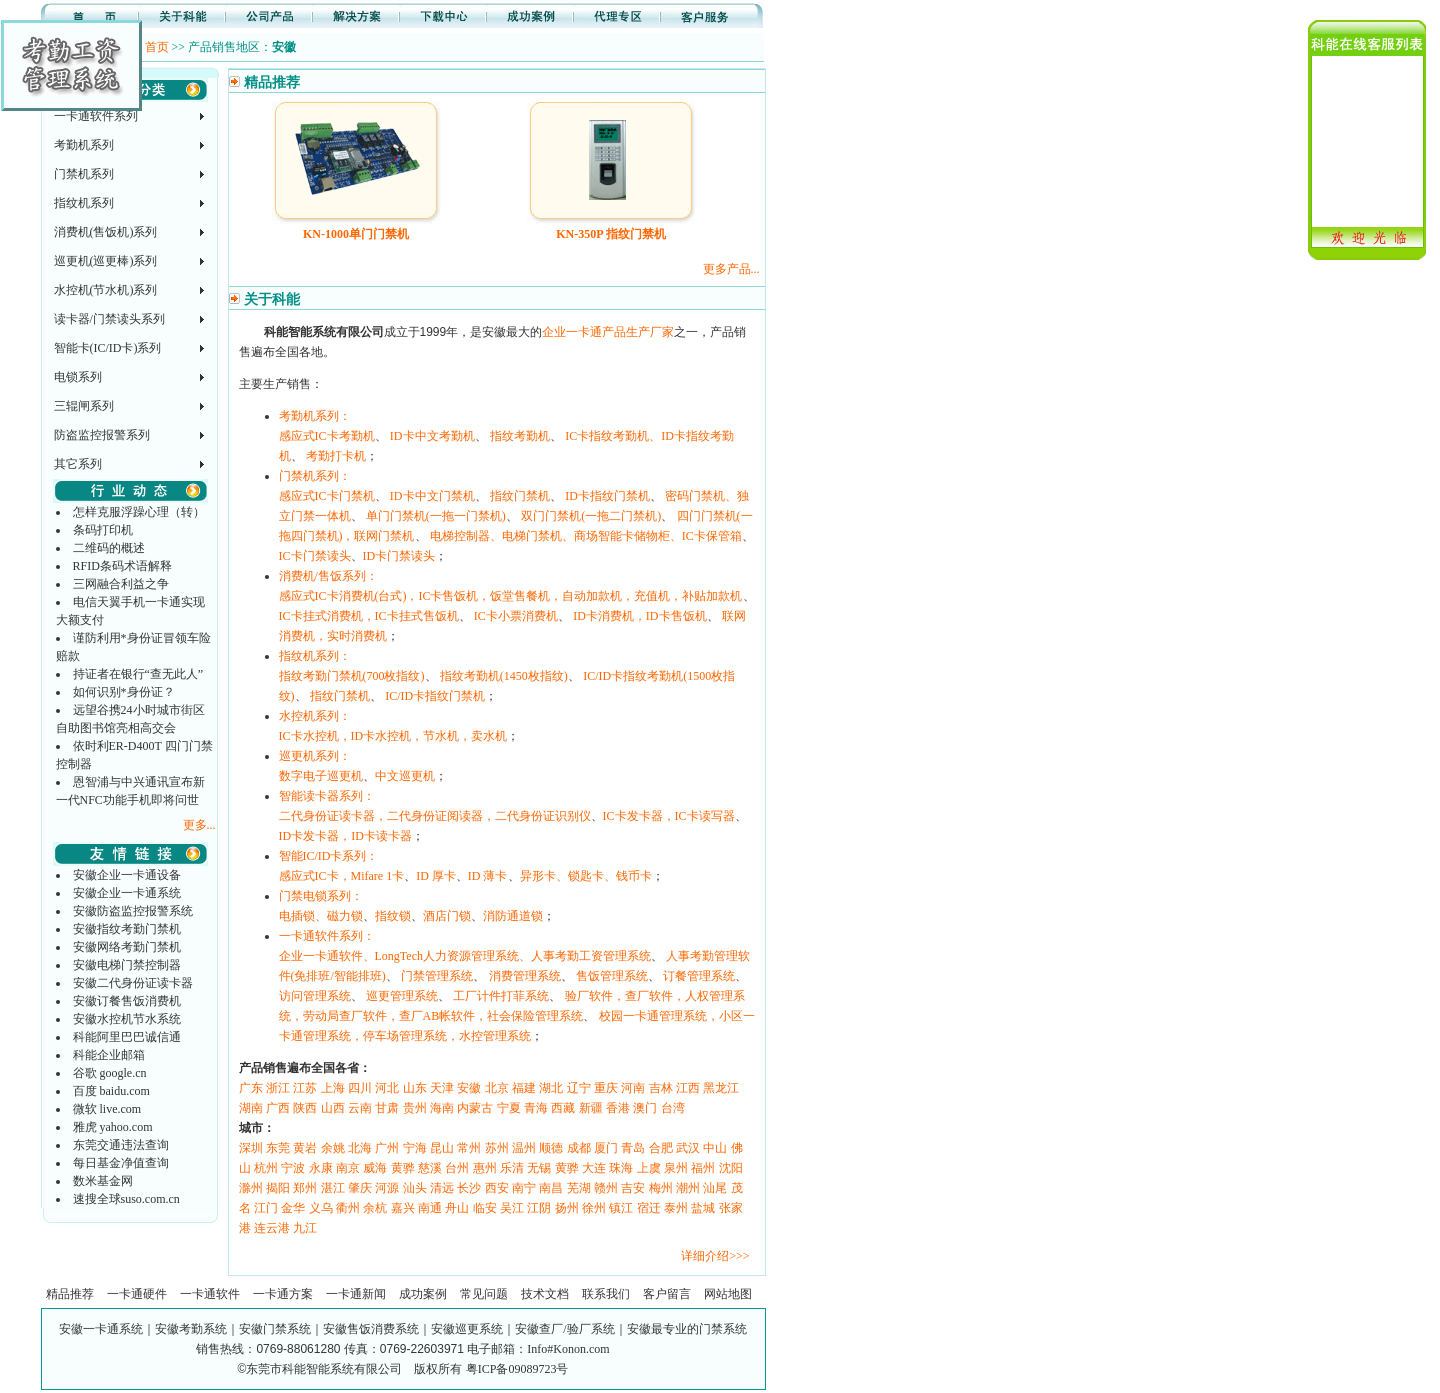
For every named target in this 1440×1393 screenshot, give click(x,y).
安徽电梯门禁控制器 (127, 965)
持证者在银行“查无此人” (138, 674)
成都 (579, 1148)
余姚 (333, 1148)
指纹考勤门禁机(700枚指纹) (352, 676)
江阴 (539, 1208)
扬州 (567, 1208)
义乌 (321, 1208)
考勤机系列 (84, 145)
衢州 (348, 1208)
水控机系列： (315, 716)
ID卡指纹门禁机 (607, 496)
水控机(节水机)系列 (106, 290)
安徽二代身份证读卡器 (133, 983)
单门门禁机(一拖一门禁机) (436, 516)
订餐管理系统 (699, 976)
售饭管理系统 (612, 976)
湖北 (551, 1088)
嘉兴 (403, 1208)
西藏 (563, 1108)
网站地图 (728, 1294)
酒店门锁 (447, 916)
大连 (594, 1168)
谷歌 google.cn (110, 1073)
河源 (387, 1188)
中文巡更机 (405, 776)
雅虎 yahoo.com (113, 1127)
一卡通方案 (283, 1294)
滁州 (251, 1188)
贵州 (415, 1108)
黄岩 (305, 1148)
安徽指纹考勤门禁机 (127, 929)
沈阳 (731, 1168)
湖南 (251, 1108)
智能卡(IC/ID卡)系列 (108, 348)
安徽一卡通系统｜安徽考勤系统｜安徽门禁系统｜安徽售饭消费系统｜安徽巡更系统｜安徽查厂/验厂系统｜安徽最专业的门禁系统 (402, 1329)
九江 (305, 1228)
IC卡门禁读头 (315, 556)
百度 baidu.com (111, 1091)
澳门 (645, 1108)
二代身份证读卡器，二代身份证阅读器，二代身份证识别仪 (435, 816)
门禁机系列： (315, 476)
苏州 (497, 1148)
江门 (266, 1208)
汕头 (415, 1188)
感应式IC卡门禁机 (327, 496)
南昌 (551, 1188)
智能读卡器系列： (327, 796)
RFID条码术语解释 (122, 566)
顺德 (551, 1148)
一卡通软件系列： (327, 936)
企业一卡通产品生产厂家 (608, 332)
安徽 (469, 1088)
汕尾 (715, 1188)
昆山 (442, 1148)
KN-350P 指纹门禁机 (611, 234)
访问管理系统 (315, 996)
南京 (348, 1168)
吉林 (661, 1088)
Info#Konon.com (568, 1349)
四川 (360, 1088)
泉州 (676, 1168)
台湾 (673, 1108)
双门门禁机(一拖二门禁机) (591, 516)
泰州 (676, 1208)
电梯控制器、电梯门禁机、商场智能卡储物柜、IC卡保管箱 (586, 536)
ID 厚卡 (436, 876)
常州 (469, 1148)
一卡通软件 (210, 1294)
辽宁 (579, 1088)
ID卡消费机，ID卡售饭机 (639, 616)
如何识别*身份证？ (124, 692)
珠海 (621, 1168)
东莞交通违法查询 (121, 1145)
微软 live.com (107, 1109)
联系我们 (606, 1294)
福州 (703, 1168)
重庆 (606, 1088)
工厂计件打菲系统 (501, 996)
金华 (293, 1208)
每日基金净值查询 (121, 1163)
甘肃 (387, 1108)
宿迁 (649, 1208)
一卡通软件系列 (96, 116)
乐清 (512, 1168)
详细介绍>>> (715, 1256)
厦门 (606, 1148)
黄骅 (403, 1168)
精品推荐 (70, 1294)
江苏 (305, 1088)
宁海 (415, 1148)
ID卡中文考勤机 (432, 436)
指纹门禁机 (520, 496)
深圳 (251, 1148)
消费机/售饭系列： (328, 576)
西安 (497, 1188)
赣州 (606, 1188)
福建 (524, 1088)
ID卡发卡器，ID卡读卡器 (345, 836)
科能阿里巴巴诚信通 (127, 1037)
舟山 (457, 1208)
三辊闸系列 (84, 406)
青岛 (633, 1148)
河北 (387, 1088)
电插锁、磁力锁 (321, 916)
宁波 (293, 1168)
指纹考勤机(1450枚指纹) (504, 676)
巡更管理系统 (402, 996)
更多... (199, 825)
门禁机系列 (84, 174)
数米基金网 (103, 1181)
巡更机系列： (315, 756)
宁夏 (509, 1108)
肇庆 (360, 1188)
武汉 (688, 1148)
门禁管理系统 (437, 976)
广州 (387, 1148)
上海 (333, 1088)
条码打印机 (103, 530)
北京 (497, 1088)
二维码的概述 (109, 548)
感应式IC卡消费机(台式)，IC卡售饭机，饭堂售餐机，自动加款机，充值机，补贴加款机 (511, 596)
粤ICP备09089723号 (517, 1369)
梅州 (661, 1188)
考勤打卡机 (336, 456)
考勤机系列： (315, 416)
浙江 (278, 1088)
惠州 (485, 1168)
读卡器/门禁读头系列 (109, 319)
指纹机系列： (315, 656)
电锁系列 (78, 377)
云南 (360, 1108)
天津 (442, 1088)
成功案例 (423, 1294)
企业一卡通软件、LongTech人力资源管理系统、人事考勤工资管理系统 (465, 956)
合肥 (661, 1148)
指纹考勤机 (520, 436)
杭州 (266, 1168)
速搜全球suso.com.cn (126, 1199)
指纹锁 (393, 916)
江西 (688, 1088)
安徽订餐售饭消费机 (127, 1001)
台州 (457, 1168)
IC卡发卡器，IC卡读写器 (669, 816)
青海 (536, 1108)
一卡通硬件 (137, 1294)
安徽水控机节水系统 (127, 1019)
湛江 (333, 1188)
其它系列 (78, 464)
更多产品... (731, 269)
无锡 (539, 1168)
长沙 (469, 1188)
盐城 (703, 1208)
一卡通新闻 (356, 1294)
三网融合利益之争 (121, 584)
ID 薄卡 (488, 876)
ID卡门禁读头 (399, 556)
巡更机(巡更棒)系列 (106, 261)
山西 (333, 1108)
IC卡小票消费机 (516, 616)
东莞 (278, 1148)
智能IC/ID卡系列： (329, 856)
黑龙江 (721, 1088)
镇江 (621, 1208)
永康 (321, 1168)
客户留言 (667, 1294)
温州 (524, 1148)
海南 (442, 1108)
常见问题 (484, 1294)
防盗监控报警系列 (102, 435)
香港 (618, 1108)
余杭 (375, 1208)
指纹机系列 (84, 203)
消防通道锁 (513, 916)
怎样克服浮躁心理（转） (139, 512)
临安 (485, 1208)
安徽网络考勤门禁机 (127, 947)
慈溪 (430, 1168)
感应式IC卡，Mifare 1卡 (342, 876)
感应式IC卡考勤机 (327, 436)
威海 (375, 1168)
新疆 (591, 1108)
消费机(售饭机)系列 (106, 232)
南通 (430, 1208)
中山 (715, 1148)
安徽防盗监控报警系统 (133, 911)
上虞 (649, 1168)
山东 (415, 1088)
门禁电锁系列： (321, 896)
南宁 (524, 1188)
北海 (360, 1148)
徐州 (594, 1208)
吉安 (633, 1188)
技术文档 (545, 1294)
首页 (157, 47)
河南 (633, 1088)
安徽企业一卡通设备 (127, 875)
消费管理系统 (525, 976)
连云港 (272, 1228)
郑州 (305, 1188)
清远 (442, 1188)
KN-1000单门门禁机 (356, 234)
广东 (251, 1088)
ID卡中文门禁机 (432, 496)
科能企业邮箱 (109, 1055)
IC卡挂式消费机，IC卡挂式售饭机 (369, 616)
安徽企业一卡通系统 (127, 893)
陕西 (305, 1108)
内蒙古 (475, 1108)
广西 (278, 1108)
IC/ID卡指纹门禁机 (435, 696)
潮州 (688, 1188)
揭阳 (278, 1188)
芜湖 (579, 1188)
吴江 (512, 1208)
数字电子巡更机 (321, 776)
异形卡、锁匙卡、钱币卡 (586, 876)
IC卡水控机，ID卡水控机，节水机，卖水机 (393, 736)
